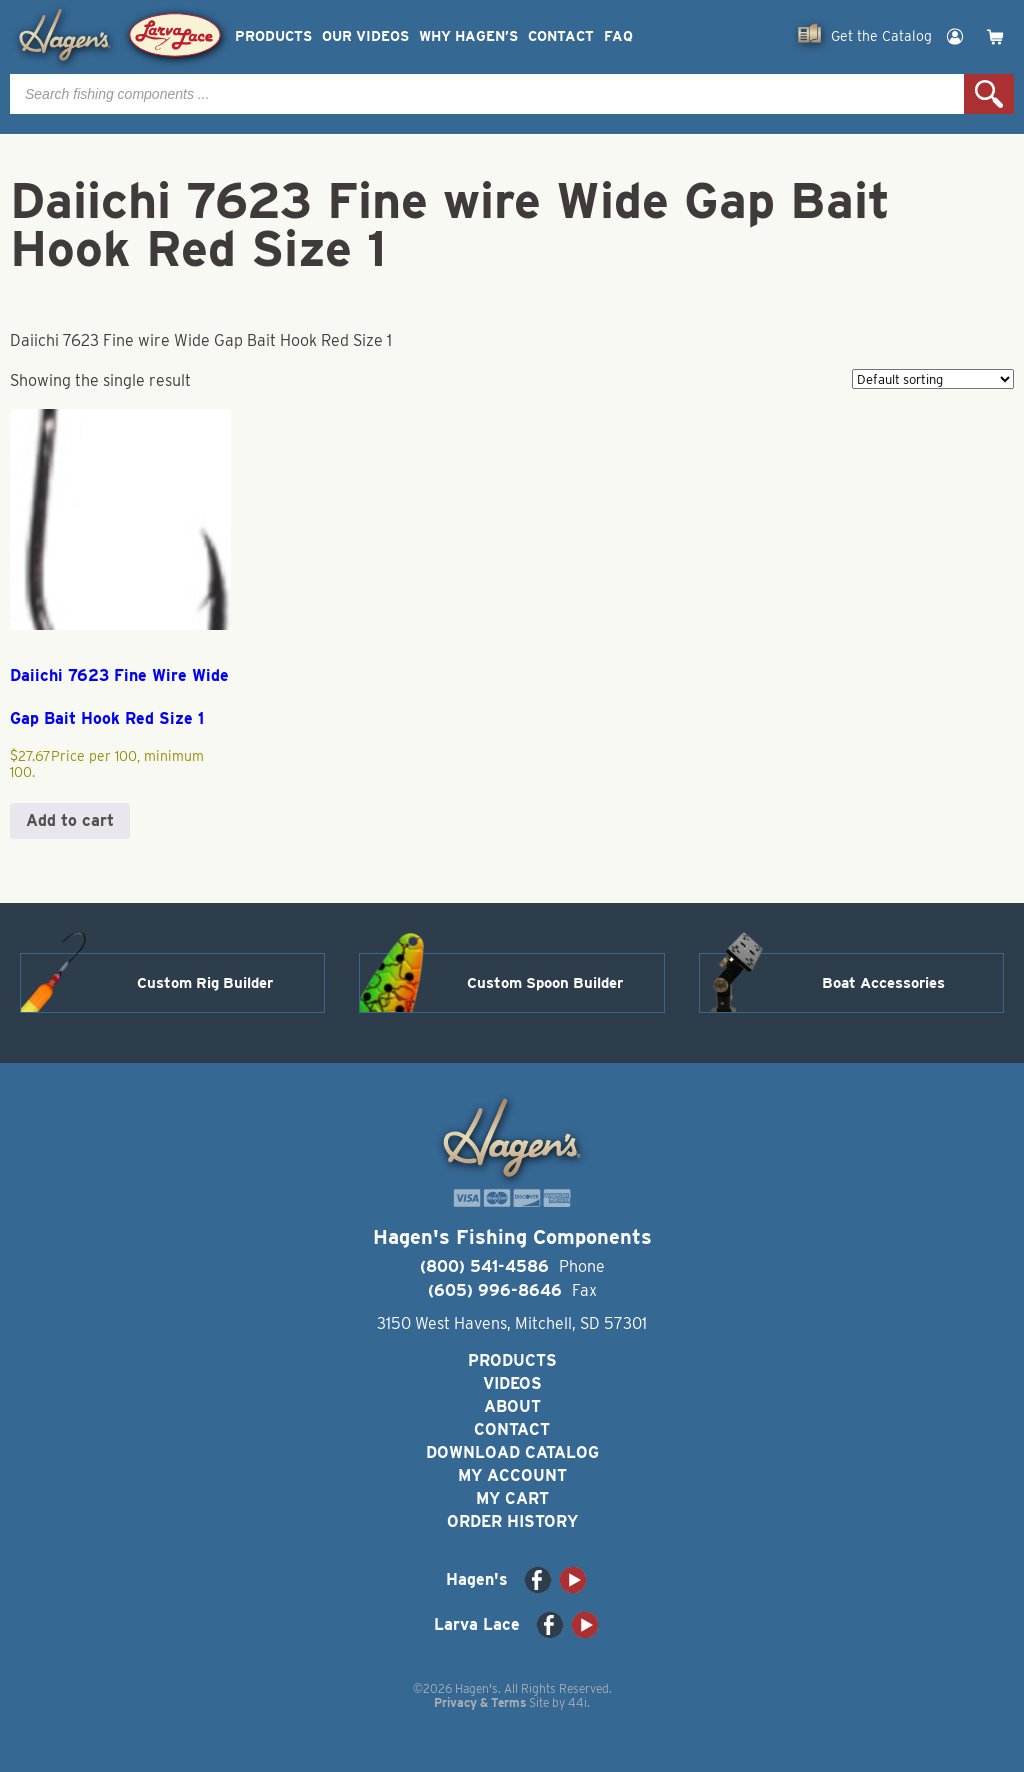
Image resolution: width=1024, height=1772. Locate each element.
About (512, 1406)
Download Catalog (512, 1452)
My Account (512, 1475)
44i (577, 1702)
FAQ (618, 36)
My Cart (512, 1498)
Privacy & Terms (480, 1702)
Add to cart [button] (70, 820)
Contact (561, 36)
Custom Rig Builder (205, 983)
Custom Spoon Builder (545, 983)
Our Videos (365, 36)
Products (273, 36)
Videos (512, 1383)
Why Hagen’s (468, 36)
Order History (512, 1521)
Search (989, 94)
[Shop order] (933, 379)
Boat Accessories (883, 983)
